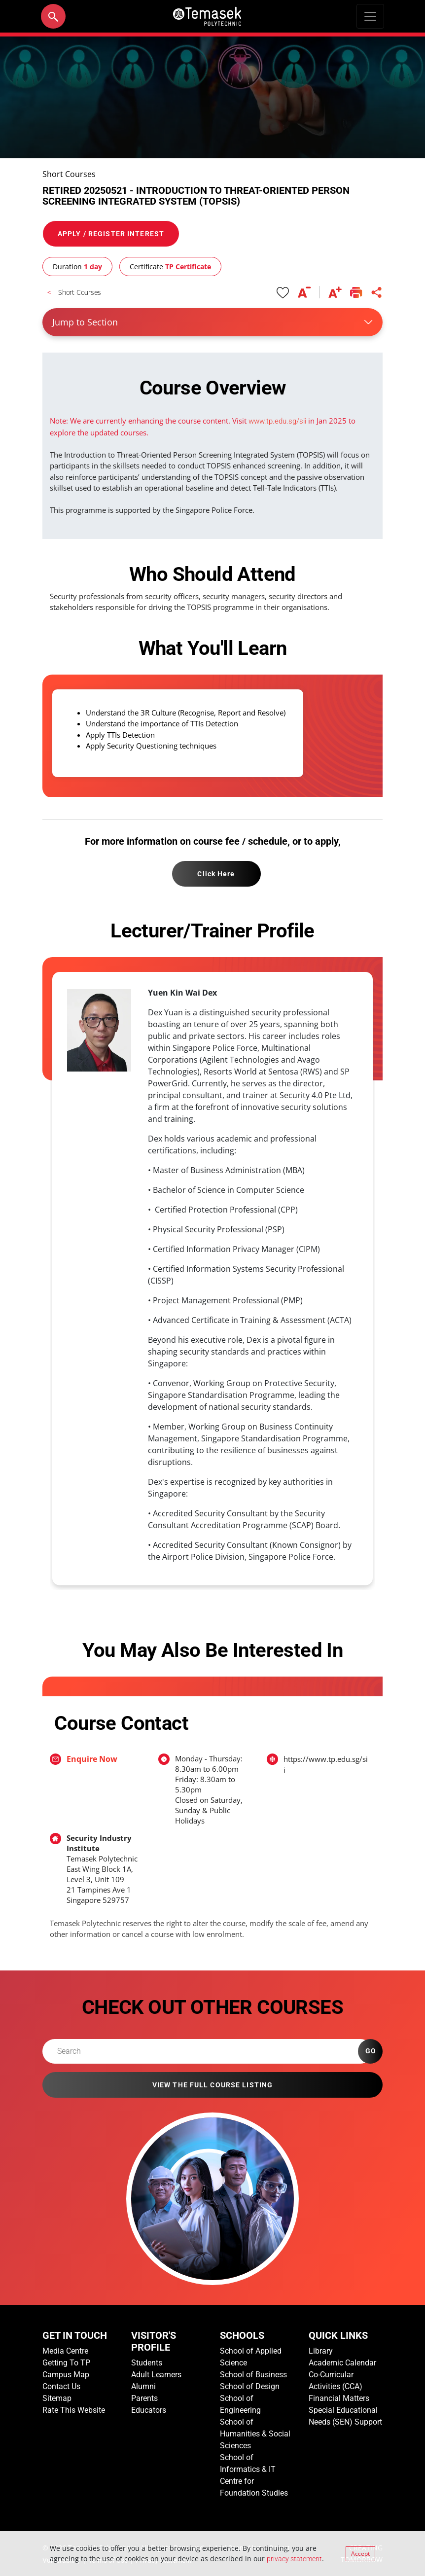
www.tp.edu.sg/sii (277, 421)
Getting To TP (66, 2362)
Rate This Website (73, 2410)
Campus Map (65, 2374)
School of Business (253, 2374)
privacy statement (294, 2559)
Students (146, 2362)
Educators (148, 2410)
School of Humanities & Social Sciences (255, 2433)
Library (321, 2351)
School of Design (250, 2386)
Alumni (143, 2386)
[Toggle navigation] (370, 16)
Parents (144, 2398)
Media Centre (65, 2351)
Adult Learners (156, 2374)
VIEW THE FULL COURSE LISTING (212, 2085)
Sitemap (56, 2398)
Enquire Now (92, 1758)
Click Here (216, 874)
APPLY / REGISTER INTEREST (111, 234)
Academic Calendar (342, 2362)
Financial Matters (339, 2398)
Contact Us (61, 2386)
